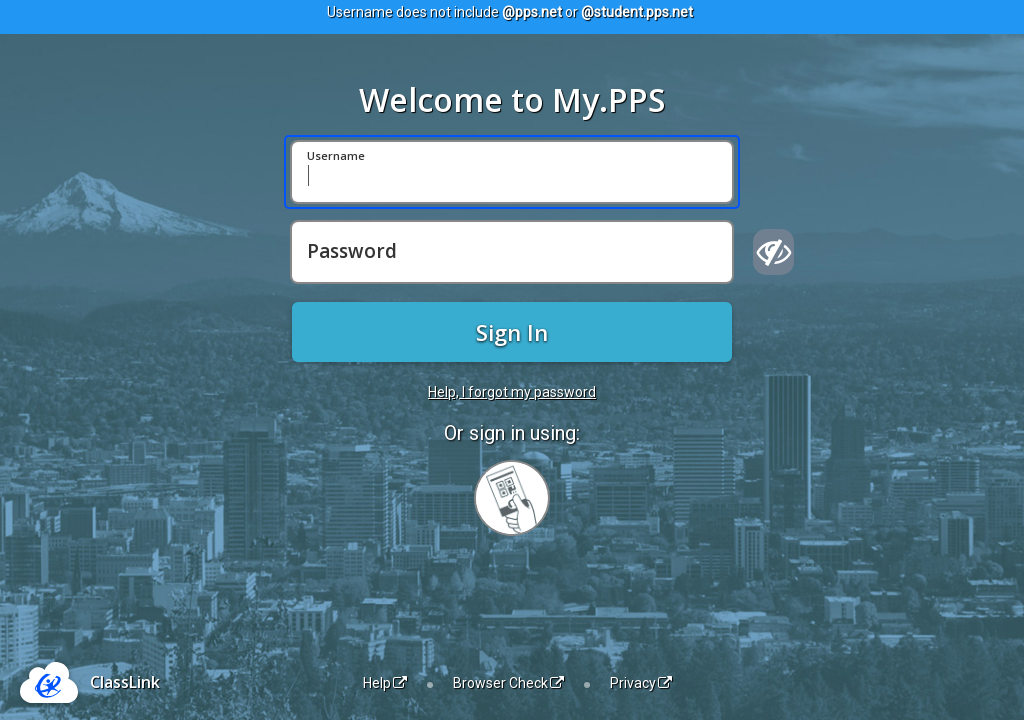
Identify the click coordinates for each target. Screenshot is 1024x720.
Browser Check (508, 683)
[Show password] (773, 252)
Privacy (641, 683)
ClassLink (125, 682)
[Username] (512, 172)
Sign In (512, 332)
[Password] (512, 252)
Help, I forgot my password (512, 392)
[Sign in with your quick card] (512, 498)
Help (385, 683)
